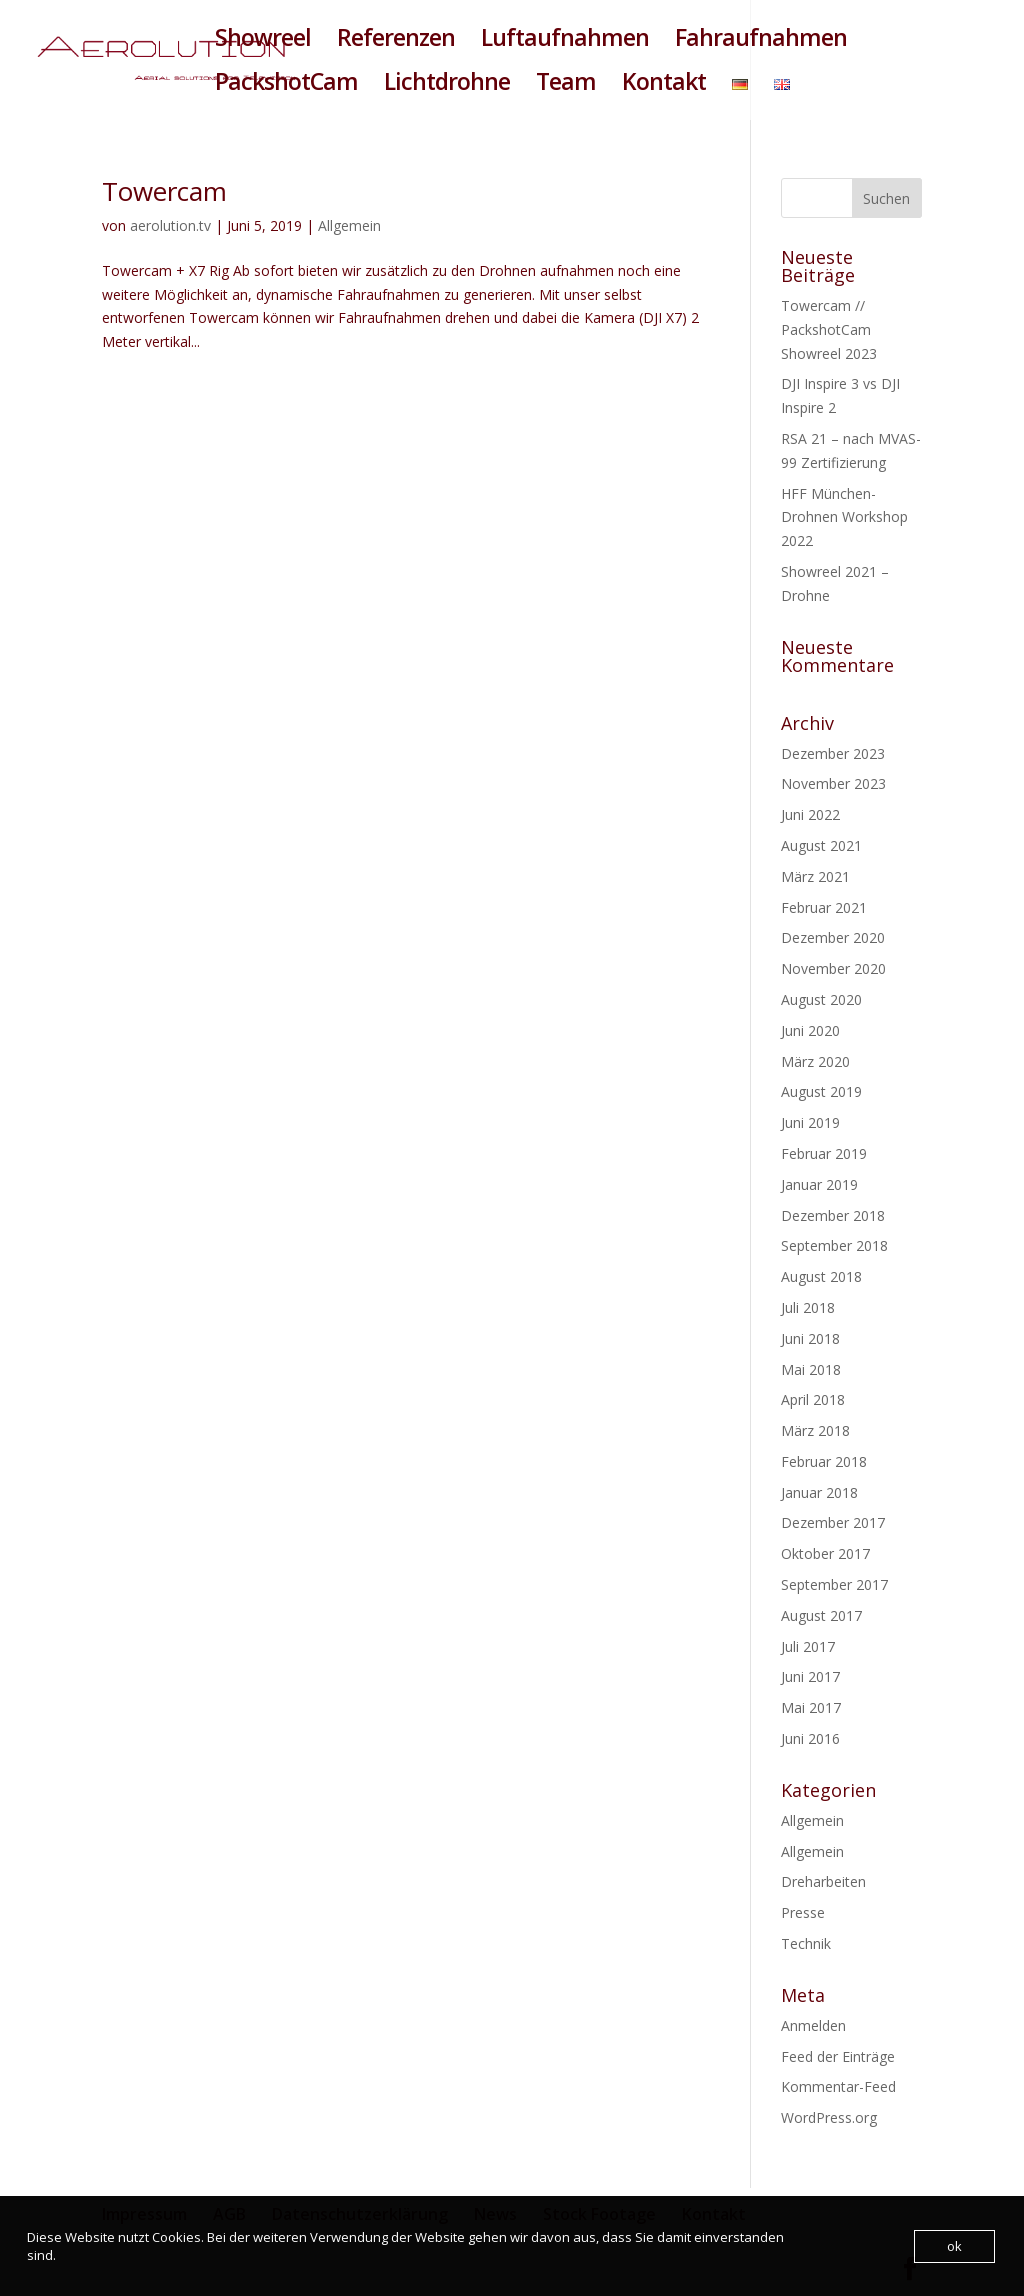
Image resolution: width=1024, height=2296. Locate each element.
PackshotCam (286, 85)
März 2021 (815, 876)
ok (954, 2246)
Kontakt (664, 85)
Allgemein (349, 225)
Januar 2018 (819, 1492)
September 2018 (834, 1245)
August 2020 (821, 999)
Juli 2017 (808, 1646)
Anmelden (813, 2025)
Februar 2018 (824, 1461)
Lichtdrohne (447, 85)
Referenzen (396, 41)
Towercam (164, 191)
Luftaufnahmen (565, 41)
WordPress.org (829, 2117)
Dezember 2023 (833, 753)
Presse (803, 1912)
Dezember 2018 (833, 1215)
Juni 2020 (810, 1030)
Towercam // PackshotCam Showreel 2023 (829, 329)
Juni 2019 (810, 1122)
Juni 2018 (810, 1338)
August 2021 (821, 845)
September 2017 (834, 1584)
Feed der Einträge (838, 2056)
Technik (806, 1943)
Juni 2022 (810, 814)
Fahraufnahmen (761, 41)
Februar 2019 (824, 1153)
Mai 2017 (811, 1707)
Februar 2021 (824, 907)
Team (566, 85)
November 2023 (833, 783)
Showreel (263, 41)
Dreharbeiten (823, 1881)
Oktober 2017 (825, 1553)
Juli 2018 (808, 1307)
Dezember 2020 (833, 937)
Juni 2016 (810, 1738)
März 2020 (815, 1061)
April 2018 (813, 1399)
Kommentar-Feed (838, 2086)
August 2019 (821, 1091)
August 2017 (821, 1615)
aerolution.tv (170, 225)
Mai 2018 (811, 1369)
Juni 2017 (810, 1676)
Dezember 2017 (833, 1522)
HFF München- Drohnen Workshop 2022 (844, 517)
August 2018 (821, 1276)
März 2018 (815, 1430)
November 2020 (833, 968)
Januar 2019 (819, 1184)
